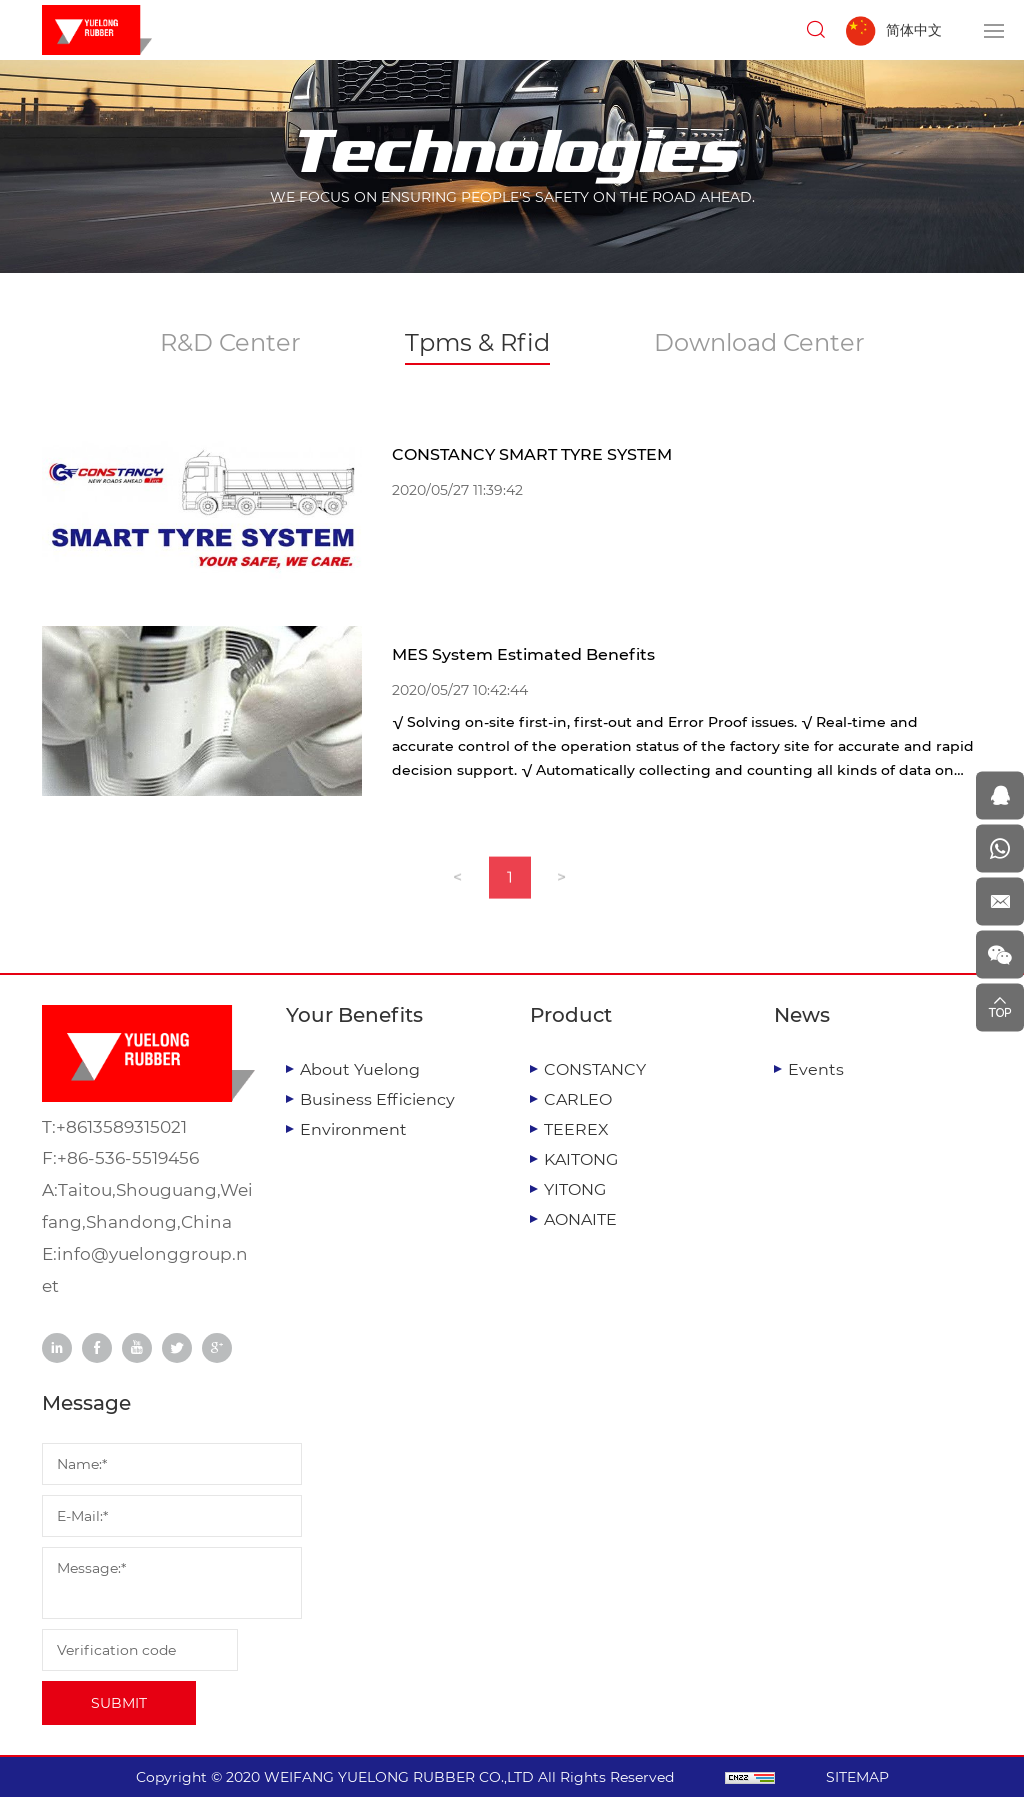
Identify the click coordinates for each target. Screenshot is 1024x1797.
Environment (353, 1129)
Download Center (759, 342)
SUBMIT (119, 1703)
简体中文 (914, 30)
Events (816, 1069)
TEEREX (576, 1129)
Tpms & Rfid (477, 342)
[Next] (562, 891)
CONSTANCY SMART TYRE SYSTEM (532, 454)
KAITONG (581, 1159)
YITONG (575, 1189)
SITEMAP (857, 1777)
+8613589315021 (121, 1127)
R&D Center (230, 342)
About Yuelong (360, 1069)
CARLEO (578, 1099)
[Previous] (458, 891)
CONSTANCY (595, 1069)
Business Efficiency (377, 1099)
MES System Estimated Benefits (523, 654)
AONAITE (580, 1219)
